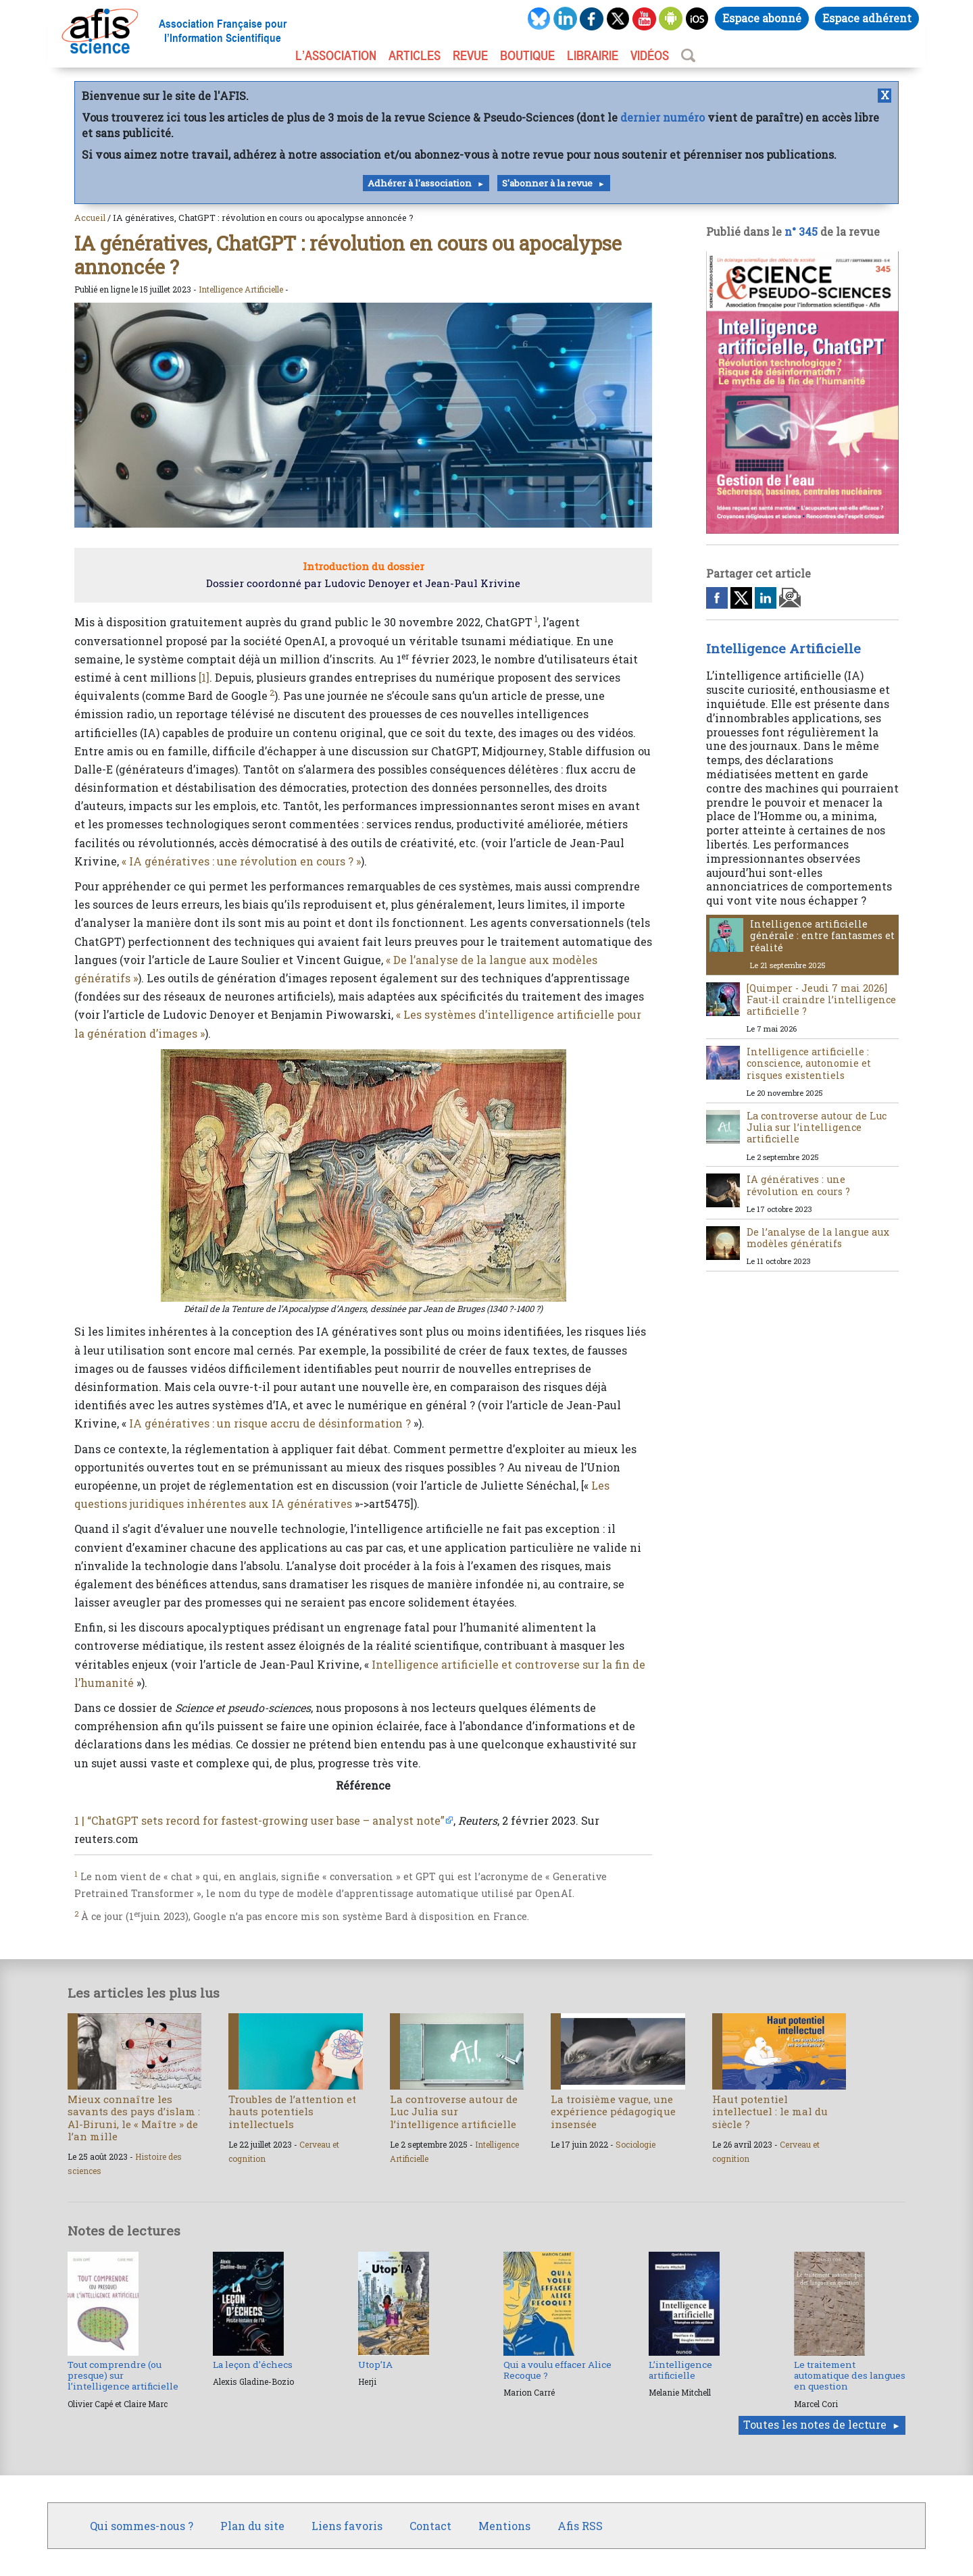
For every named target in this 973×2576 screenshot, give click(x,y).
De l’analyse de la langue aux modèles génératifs (818, 1238)
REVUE (470, 55)
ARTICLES (415, 55)
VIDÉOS (649, 55)
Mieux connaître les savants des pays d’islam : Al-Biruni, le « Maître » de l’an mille (134, 2117)
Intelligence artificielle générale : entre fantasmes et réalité (822, 935)
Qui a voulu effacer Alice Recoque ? (557, 2369)
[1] (204, 677)
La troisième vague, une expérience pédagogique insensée (613, 2111)
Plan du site (252, 2526)
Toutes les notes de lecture (815, 2424)
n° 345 (801, 231)
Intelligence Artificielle (241, 289)
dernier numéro (662, 117)
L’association (335, 55)
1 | (79, 1820)
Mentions (504, 2526)
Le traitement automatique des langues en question (849, 2375)
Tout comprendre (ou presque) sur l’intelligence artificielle (123, 2375)
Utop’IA (375, 2364)
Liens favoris (346, 2526)
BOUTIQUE (527, 55)
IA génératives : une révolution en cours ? (798, 1185)
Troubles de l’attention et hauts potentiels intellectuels (292, 2111)
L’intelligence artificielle (680, 2369)
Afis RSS (580, 2526)
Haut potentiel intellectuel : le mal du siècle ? (770, 2111)
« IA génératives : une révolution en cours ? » (241, 861)
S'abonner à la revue (547, 183)
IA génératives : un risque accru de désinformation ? (270, 1423)
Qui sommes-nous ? (141, 2526)
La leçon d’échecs (253, 2364)
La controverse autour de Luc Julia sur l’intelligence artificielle (817, 1127)
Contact (430, 2526)
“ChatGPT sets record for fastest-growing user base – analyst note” (266, 1820)
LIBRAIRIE (592, 55)
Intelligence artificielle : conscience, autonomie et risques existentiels (809, 1063)
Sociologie (635, 2144)
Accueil (89, 217)
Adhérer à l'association (420, 183)
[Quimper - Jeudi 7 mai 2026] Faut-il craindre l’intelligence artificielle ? (821, 1000)
